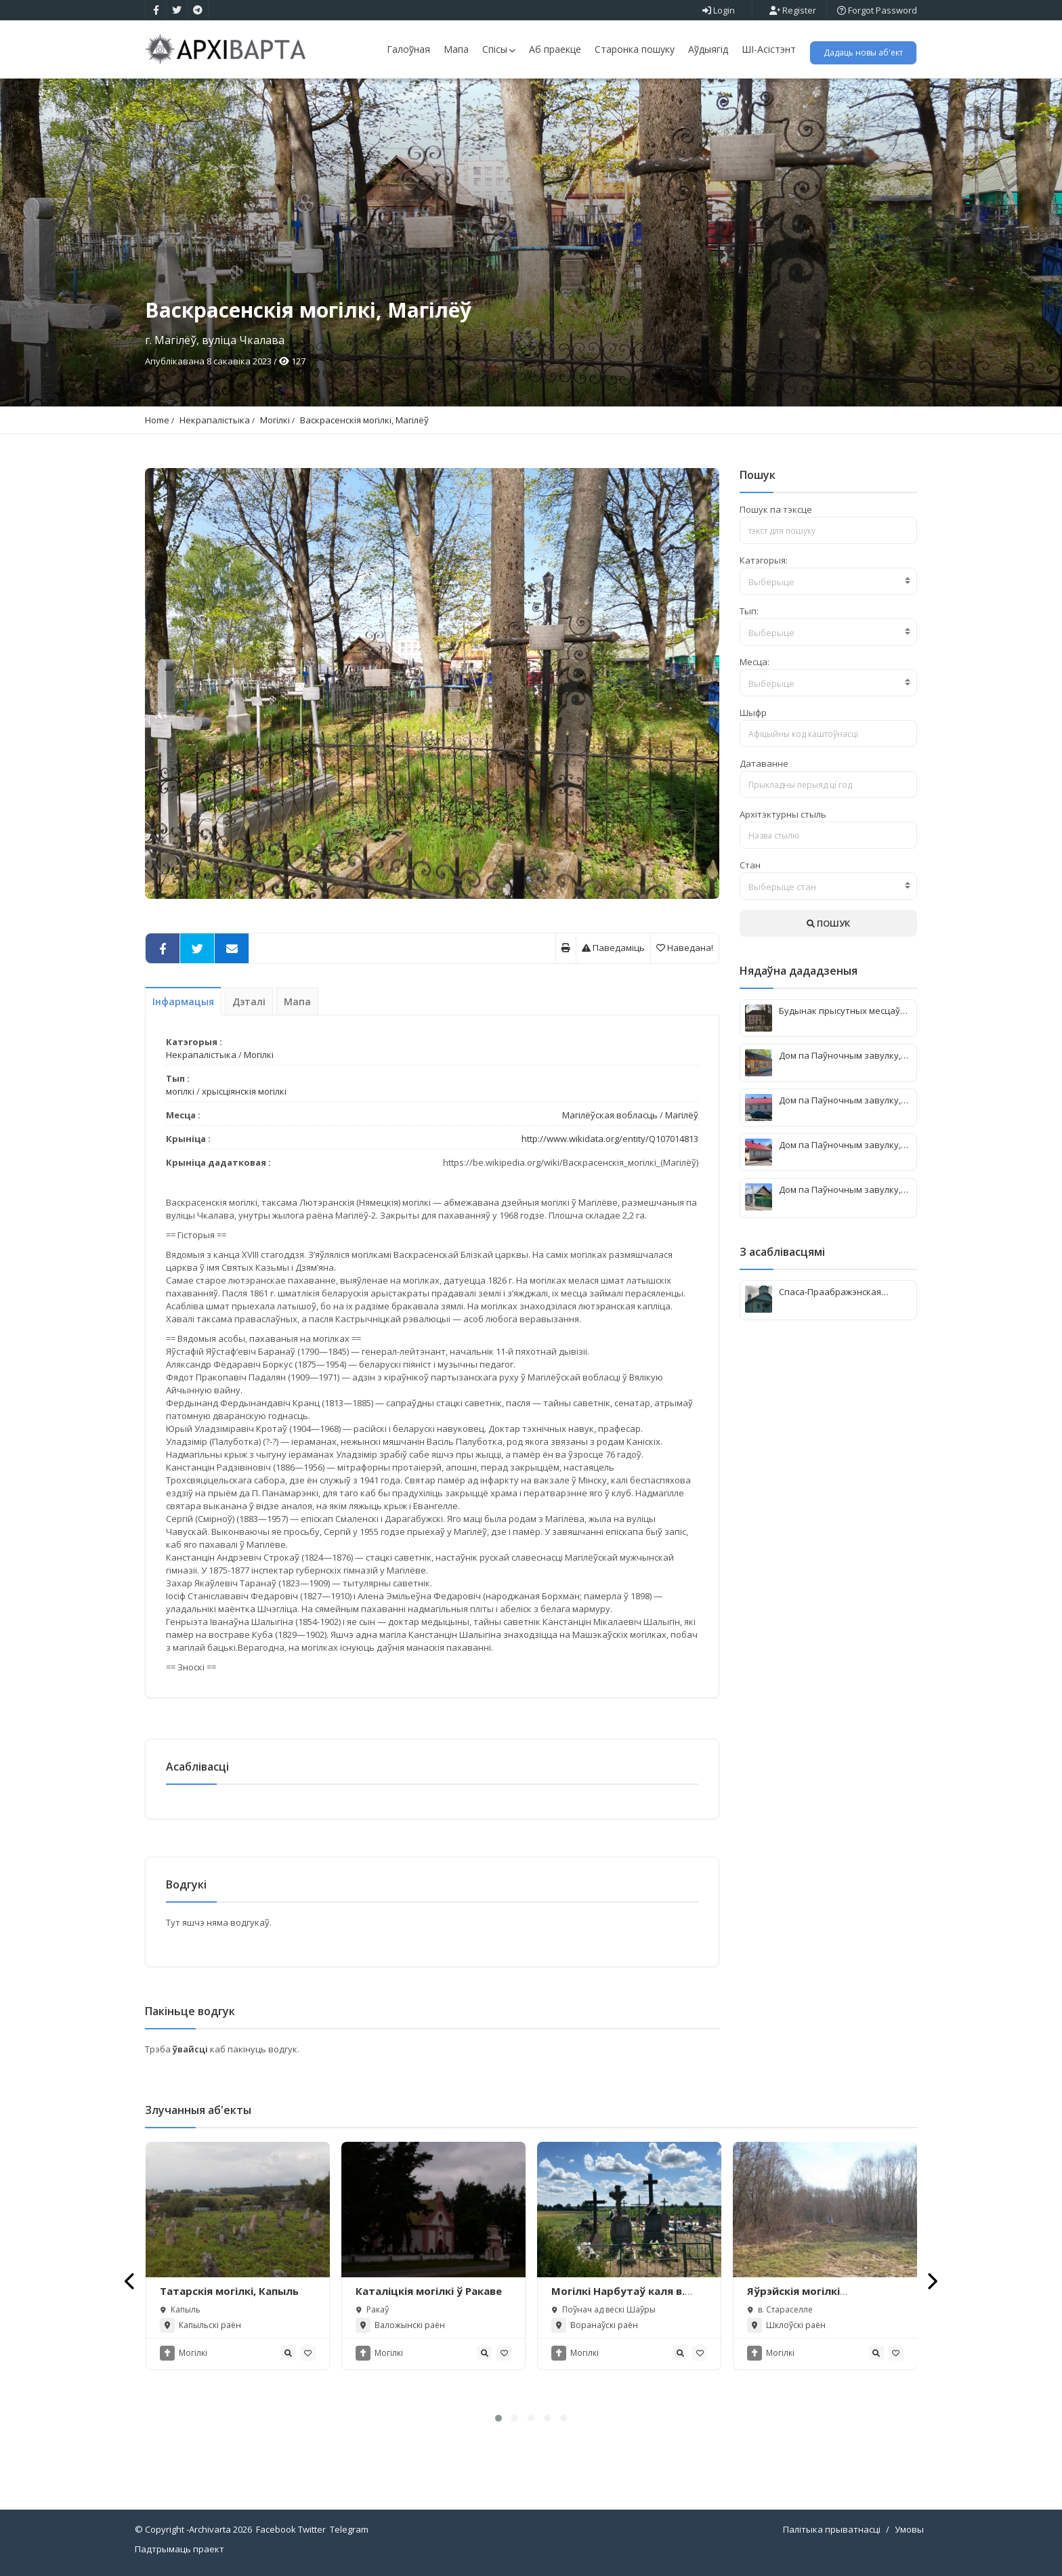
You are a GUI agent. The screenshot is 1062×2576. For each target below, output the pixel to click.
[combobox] (829, 581)
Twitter (312, 2529)
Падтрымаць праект (179, 2549)
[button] (498, 2418)
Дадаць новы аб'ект (863, 52)
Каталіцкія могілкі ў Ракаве (429, 2291)
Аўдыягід (708, 49)
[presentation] (130, 2281)
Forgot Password (877, 10)
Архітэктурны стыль (783, 814)
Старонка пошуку (635, 49)
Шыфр (753, 712)
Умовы (909, 2529)
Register (792, 10)
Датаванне (764, 763)
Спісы (498, 49)
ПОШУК (828, 923)
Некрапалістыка (214, 420)
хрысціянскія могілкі (244, 1091)
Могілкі (275, 420)
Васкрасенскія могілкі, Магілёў (364, 420)
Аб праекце (555, 49)
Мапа (456, 49)
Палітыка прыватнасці (831, 2529)
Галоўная (408, 49)
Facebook (276, 2529)
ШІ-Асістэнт (769, 49)
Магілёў (681, 1115)
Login (718, 10)
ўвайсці (191, 2049)
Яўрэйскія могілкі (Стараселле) (793, 2297)
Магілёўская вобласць (610, 1115)
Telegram (349, 2529)
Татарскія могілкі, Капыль (229, 2291)
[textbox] (828, 581)
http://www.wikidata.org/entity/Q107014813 (610, 1139)
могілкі (180, 1091)
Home (157, 420)
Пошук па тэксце (776, 509)
